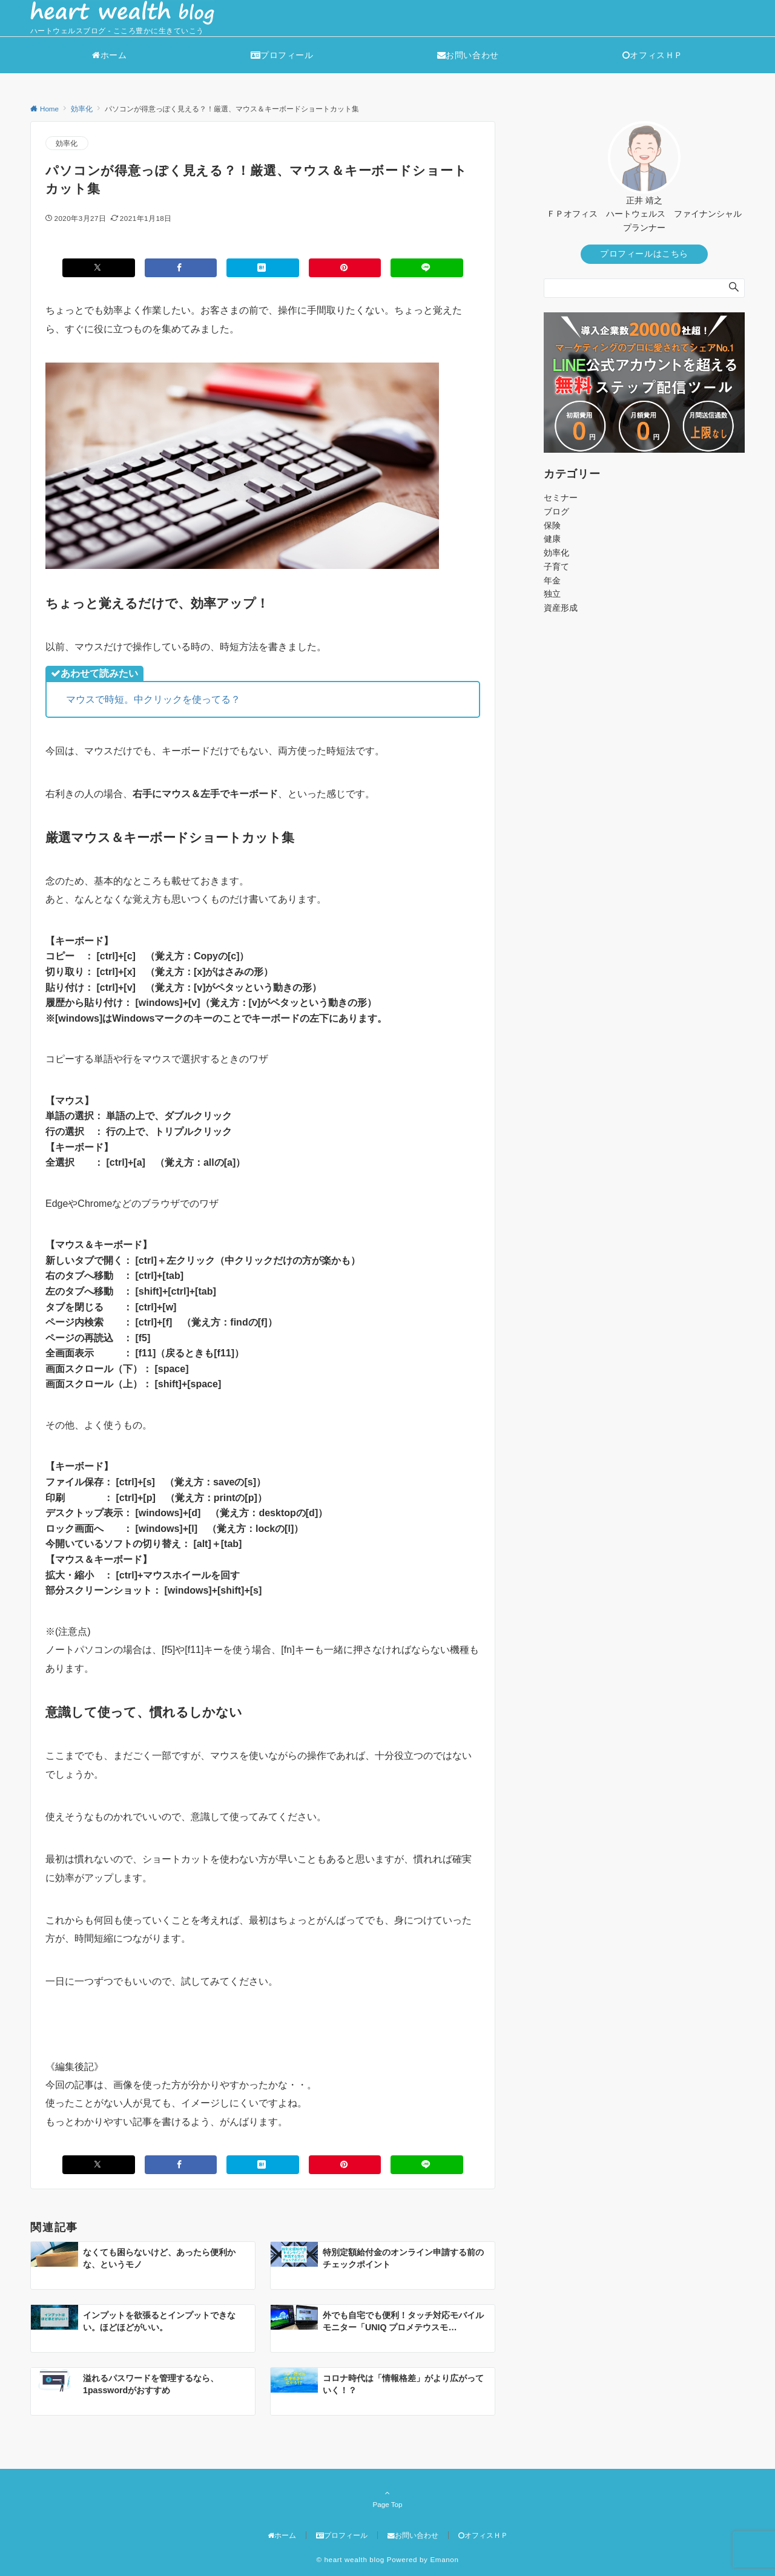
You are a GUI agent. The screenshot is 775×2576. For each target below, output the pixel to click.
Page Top (387, 2498)
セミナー (561, 497)
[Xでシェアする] (98, 267)
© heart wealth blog (350, 2559)
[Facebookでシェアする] (181, 267)
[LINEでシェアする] (427, 267)
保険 (552, 525)
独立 (552, 594)
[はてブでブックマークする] (262, 267)
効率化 (67, 143)
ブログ (556, 511)
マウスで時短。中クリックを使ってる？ (153, 699)
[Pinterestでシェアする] (345, 267)
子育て (556, 566)
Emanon (444, 2559)
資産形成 (561, 608)
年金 (552, 580)
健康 (552, 539)
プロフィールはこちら (644, 253)
